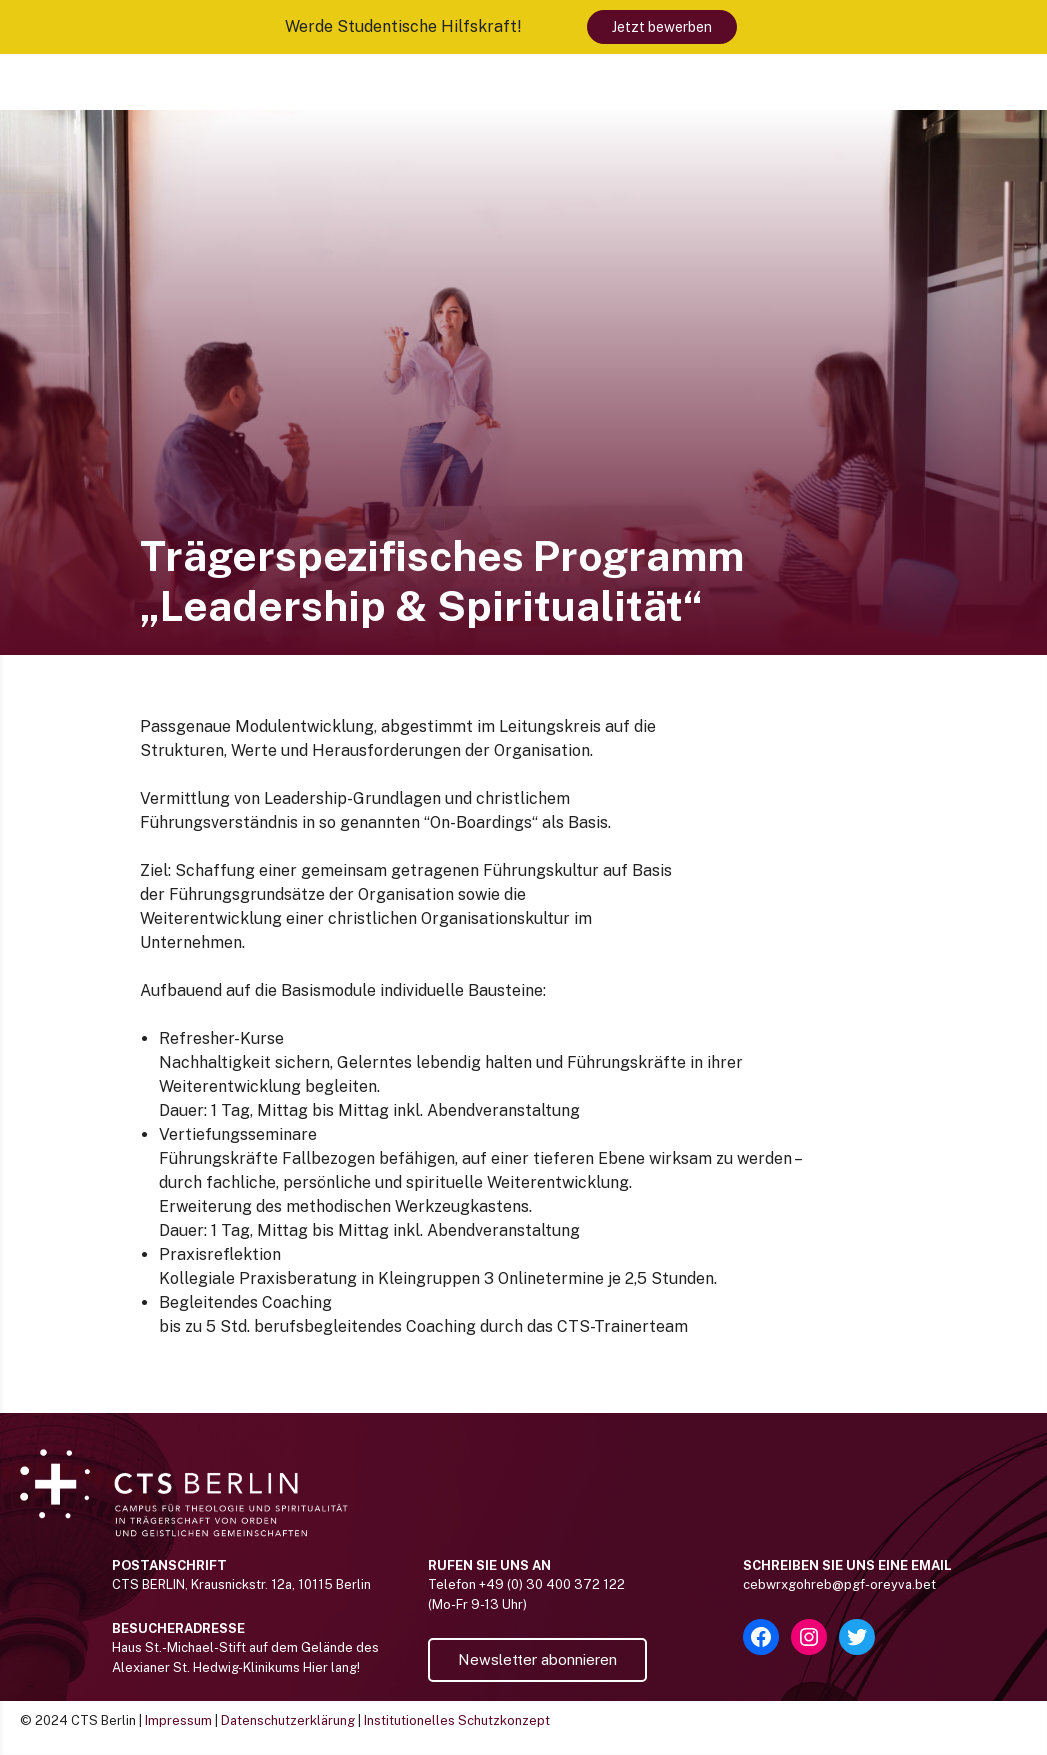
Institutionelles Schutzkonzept (457, 1720)
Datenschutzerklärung (288, 1720)
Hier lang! (331, 1667)
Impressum (178, 1720)
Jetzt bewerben (662, 27)
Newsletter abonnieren (537, 1659)
